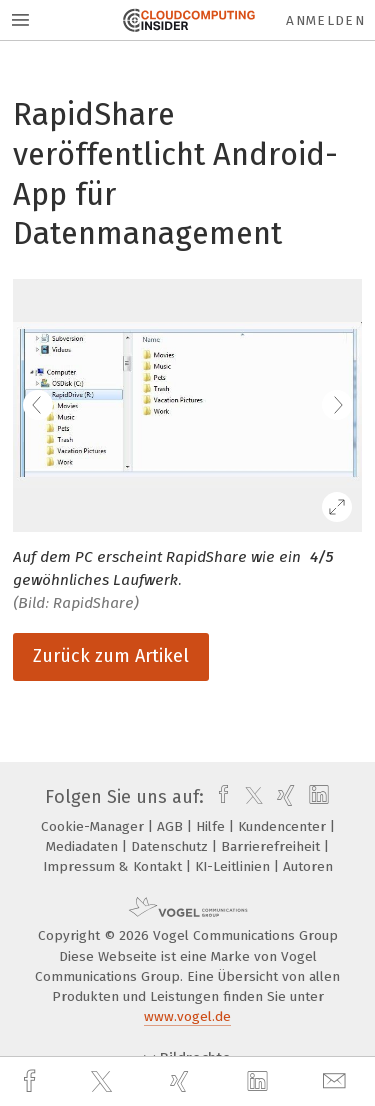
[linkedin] (260, 1082)
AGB (172, 826)
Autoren (308, 866)
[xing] (182, 1081)
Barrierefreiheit (272, 846)
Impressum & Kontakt (114, 866)
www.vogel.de (187, 1016)
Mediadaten (84, 846)
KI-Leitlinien (234, 866)
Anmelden (325, 20)
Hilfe (212, 826)
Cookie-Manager (94, 826)
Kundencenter (284, 826)
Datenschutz (171, 846)
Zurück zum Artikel (111, 656)
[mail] (337, 1081)
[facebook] (32, 1081)
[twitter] (104, 1082)
